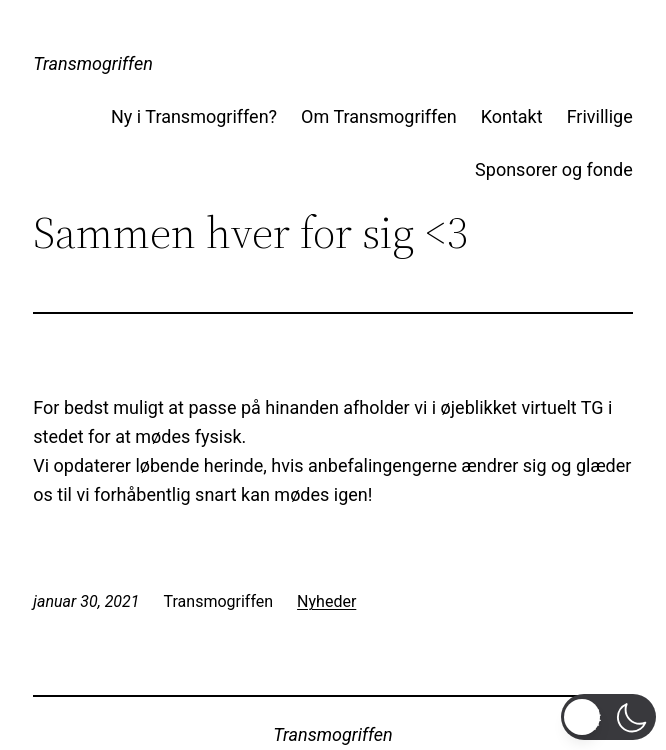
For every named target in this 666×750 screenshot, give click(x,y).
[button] (608, 717)
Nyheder (326, 601)
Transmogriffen (93, 63)
